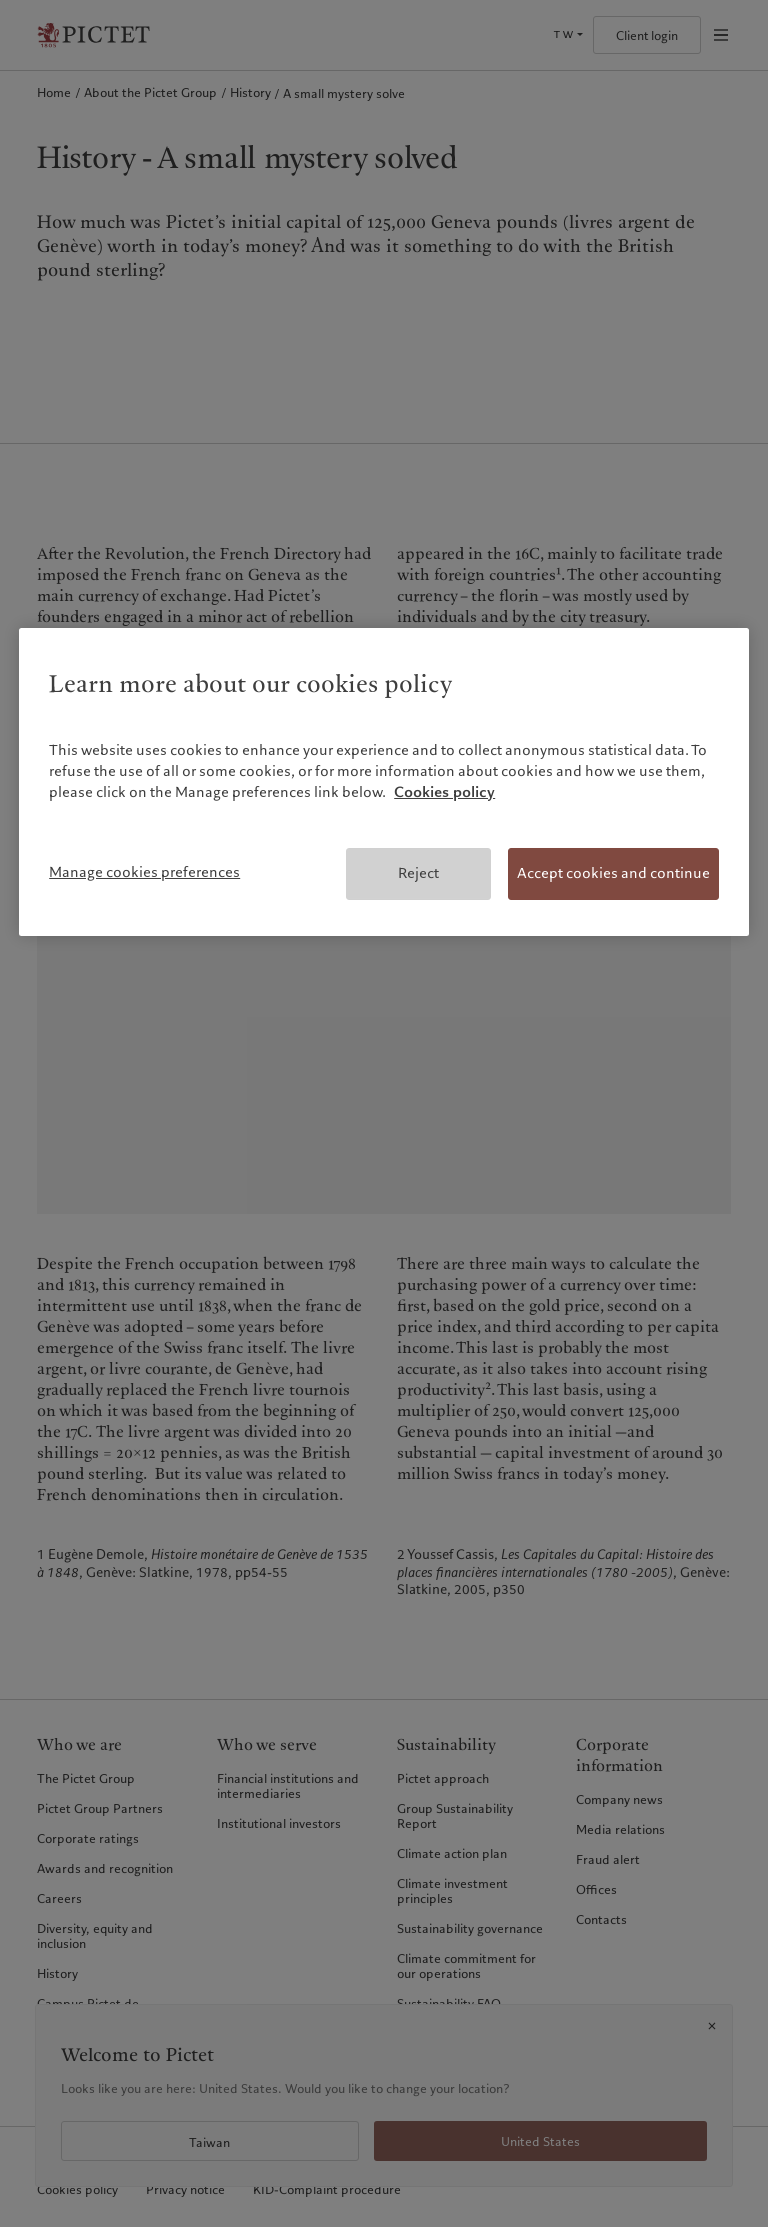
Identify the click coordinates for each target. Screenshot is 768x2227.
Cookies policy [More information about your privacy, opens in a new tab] (444, 792)
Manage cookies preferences (144, 872)
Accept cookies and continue (613, 873)
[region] (384, 782)
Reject (418, 873)
